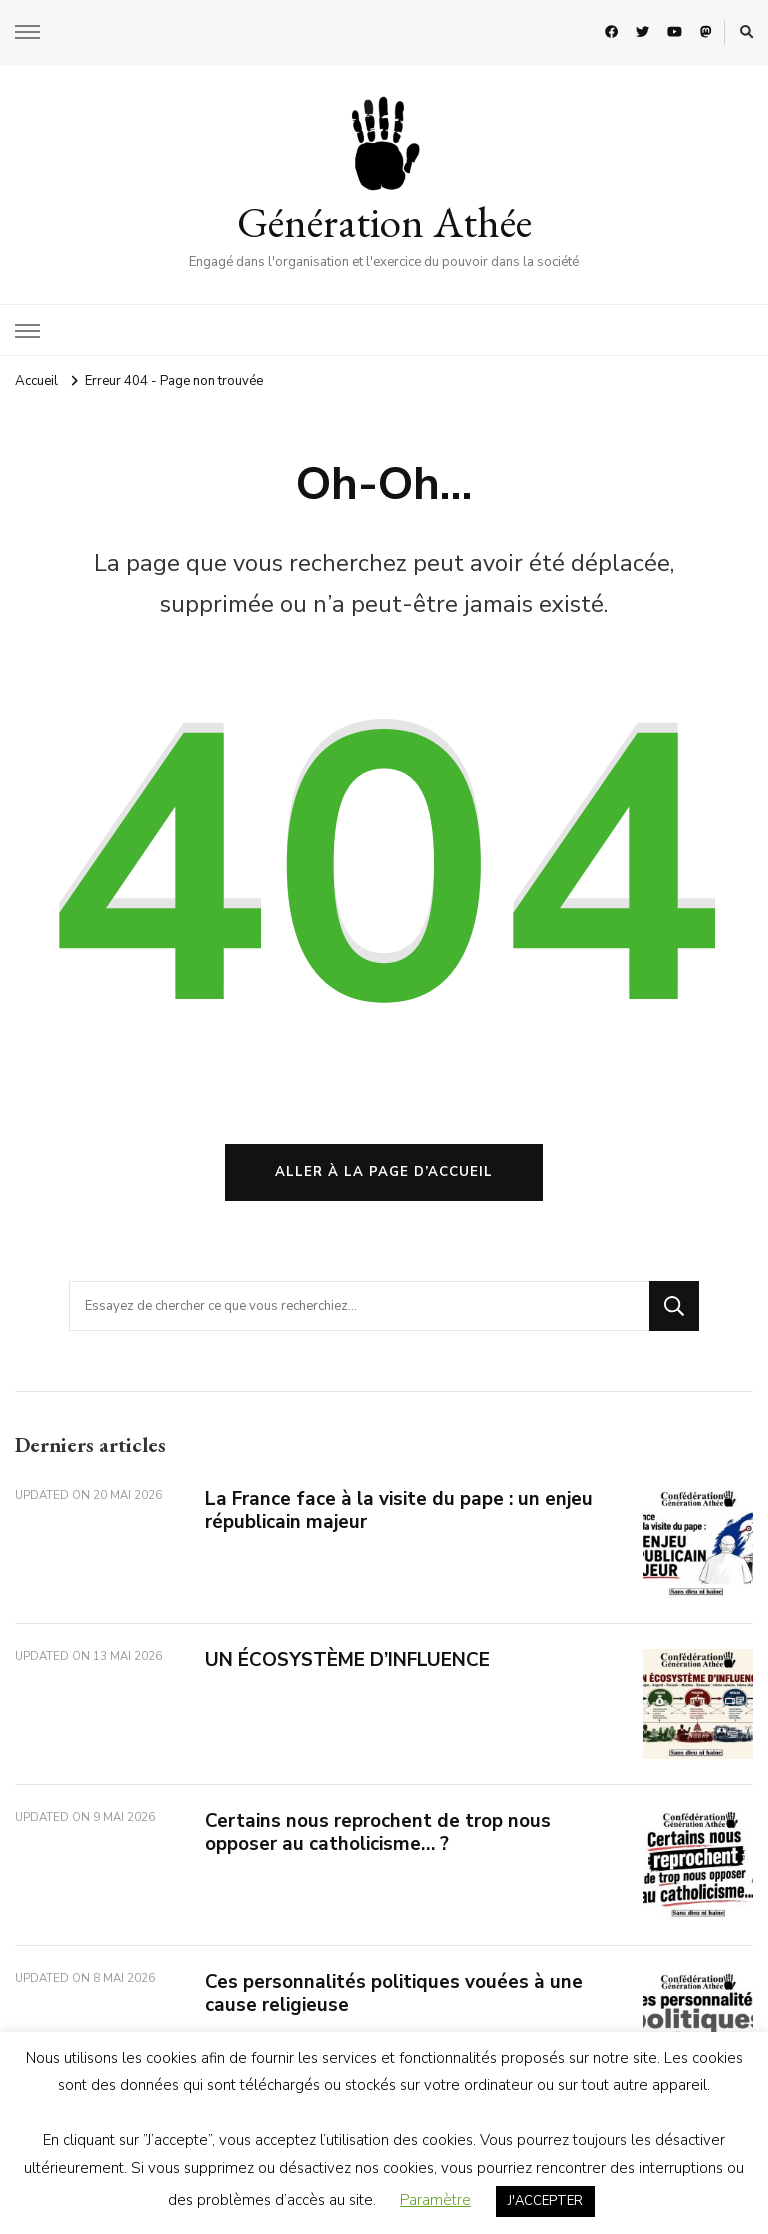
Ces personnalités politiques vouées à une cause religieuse (394, 1993)
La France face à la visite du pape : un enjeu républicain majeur (399, 1510)
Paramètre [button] (435, 2200)
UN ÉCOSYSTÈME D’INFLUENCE (347, 1660)
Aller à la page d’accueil (384, 1172)
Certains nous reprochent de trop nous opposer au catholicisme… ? (378, 1832)
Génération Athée (384, 222)
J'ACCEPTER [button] (545, 2201)
